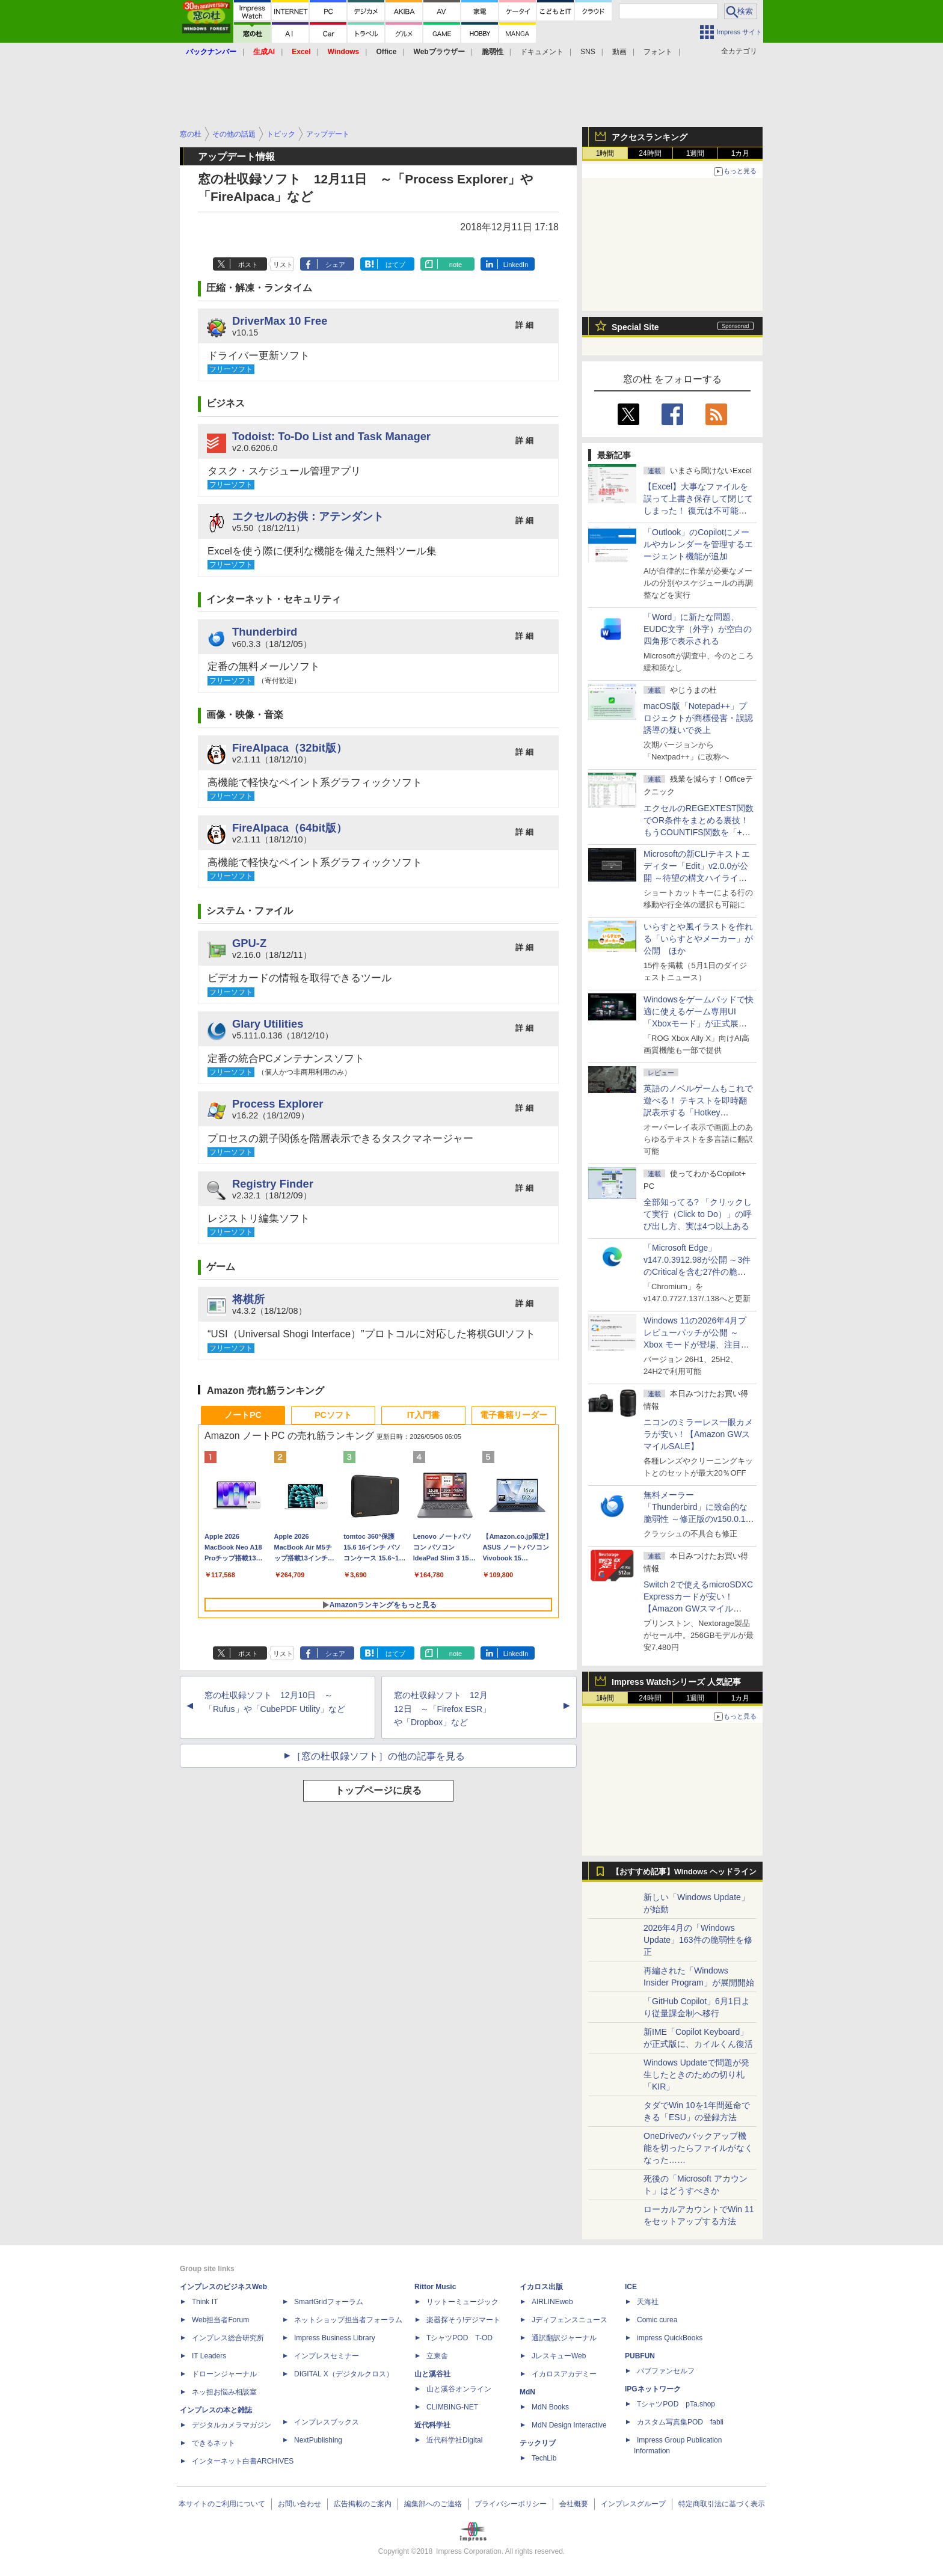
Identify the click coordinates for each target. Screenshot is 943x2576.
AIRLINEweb (552, 2302)
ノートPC (242, 1415)
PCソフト (333, 1415)
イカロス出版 (541, 2287)
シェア (335, 264)
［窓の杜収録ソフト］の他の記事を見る (378, 1756)
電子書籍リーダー (513, 1415)
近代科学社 (432, 2425)
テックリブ (538, 2443)
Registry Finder (272, 1183)
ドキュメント (542, 52)
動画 (619, 52)
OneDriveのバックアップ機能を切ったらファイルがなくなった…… (698, 2148)
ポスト (248, 264)
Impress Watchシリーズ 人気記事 (676, 1682)
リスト (283, 264)
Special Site (635, 327)
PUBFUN (640, 2356)
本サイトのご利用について (222, 2504)
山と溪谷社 (432, 2374)
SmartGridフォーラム (328, 2302)
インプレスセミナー (326, 2356)
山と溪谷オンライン (458, 2389)
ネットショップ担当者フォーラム (348, 2320)
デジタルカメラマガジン (231, 2425)
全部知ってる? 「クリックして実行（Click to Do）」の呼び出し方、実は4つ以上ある (698, 1214)
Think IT (205, 2302)
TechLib (544, 2458)
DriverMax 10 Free (279, 320)
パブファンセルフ (666, 2371)
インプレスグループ (633, 2504)
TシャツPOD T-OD (459, 2338)
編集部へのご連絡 (433, 2504)
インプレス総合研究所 (228, 2338)
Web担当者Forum (220, 2320)
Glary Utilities (268, 1023)
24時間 (650, 153)
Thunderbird (264, 631)
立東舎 (437, 2356)
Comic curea (657, 2320)
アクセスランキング (649, 137)
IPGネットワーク (653, 2389)
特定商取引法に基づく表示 (721, 2504)
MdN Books (550, 2407)
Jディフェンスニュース (569, 2320)
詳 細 (524, 325)
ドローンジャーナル (224, 2374)
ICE (631, 2287)
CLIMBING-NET (452, 2407)
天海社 (648, 2302)
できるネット (213, 2443)
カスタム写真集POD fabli (680, 2422)
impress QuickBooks (669, 2338)
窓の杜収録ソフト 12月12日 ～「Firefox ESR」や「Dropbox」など (442, 1709)
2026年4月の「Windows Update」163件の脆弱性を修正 (698, 1940)
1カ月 (740, 153)
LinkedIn (516, 264)
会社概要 (573, 2504)
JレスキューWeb (559, 2356)
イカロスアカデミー (564, 2374)
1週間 (695, 153)
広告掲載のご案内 (363, 2504)
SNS (587, 52)
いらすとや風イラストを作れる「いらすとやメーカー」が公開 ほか (698, 938)
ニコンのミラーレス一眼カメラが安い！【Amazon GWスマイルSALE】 (698, 1434)
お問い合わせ (299, 2504)
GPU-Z (249, 943)
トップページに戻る (378, 1790)
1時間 (605, 153)
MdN (527, 2392)
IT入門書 (423, 1415)
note (455, 264)
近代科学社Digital (454, 2440)
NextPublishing (318, 2440)
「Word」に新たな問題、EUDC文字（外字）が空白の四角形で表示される (698, 629)
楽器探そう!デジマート (463, 2320)
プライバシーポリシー (511, 2504)
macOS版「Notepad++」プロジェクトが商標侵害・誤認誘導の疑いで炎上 (698, 718)
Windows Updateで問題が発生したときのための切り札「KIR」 (696, 2074)
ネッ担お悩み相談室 (224, 2392)
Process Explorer (277, 1103)
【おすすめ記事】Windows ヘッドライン (684, 1872)
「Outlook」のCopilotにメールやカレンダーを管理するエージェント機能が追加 (698, 544)
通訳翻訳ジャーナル (564, 2338)
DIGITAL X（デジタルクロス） (343, 2374)
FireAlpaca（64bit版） (289, 827)
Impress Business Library (334, 2338)
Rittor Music (435, 2287)
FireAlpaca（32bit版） (289, 747)
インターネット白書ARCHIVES (242, 2461)
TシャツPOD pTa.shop (676, 2404)
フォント (658, 52)
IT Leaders (209, 2356)
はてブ (395, 264)
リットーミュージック (462, 2302)
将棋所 (248, 1299)
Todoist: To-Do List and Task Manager (331, 436)
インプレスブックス (326, 2422)
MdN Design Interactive (569, 2425)
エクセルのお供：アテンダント (308, 516)
